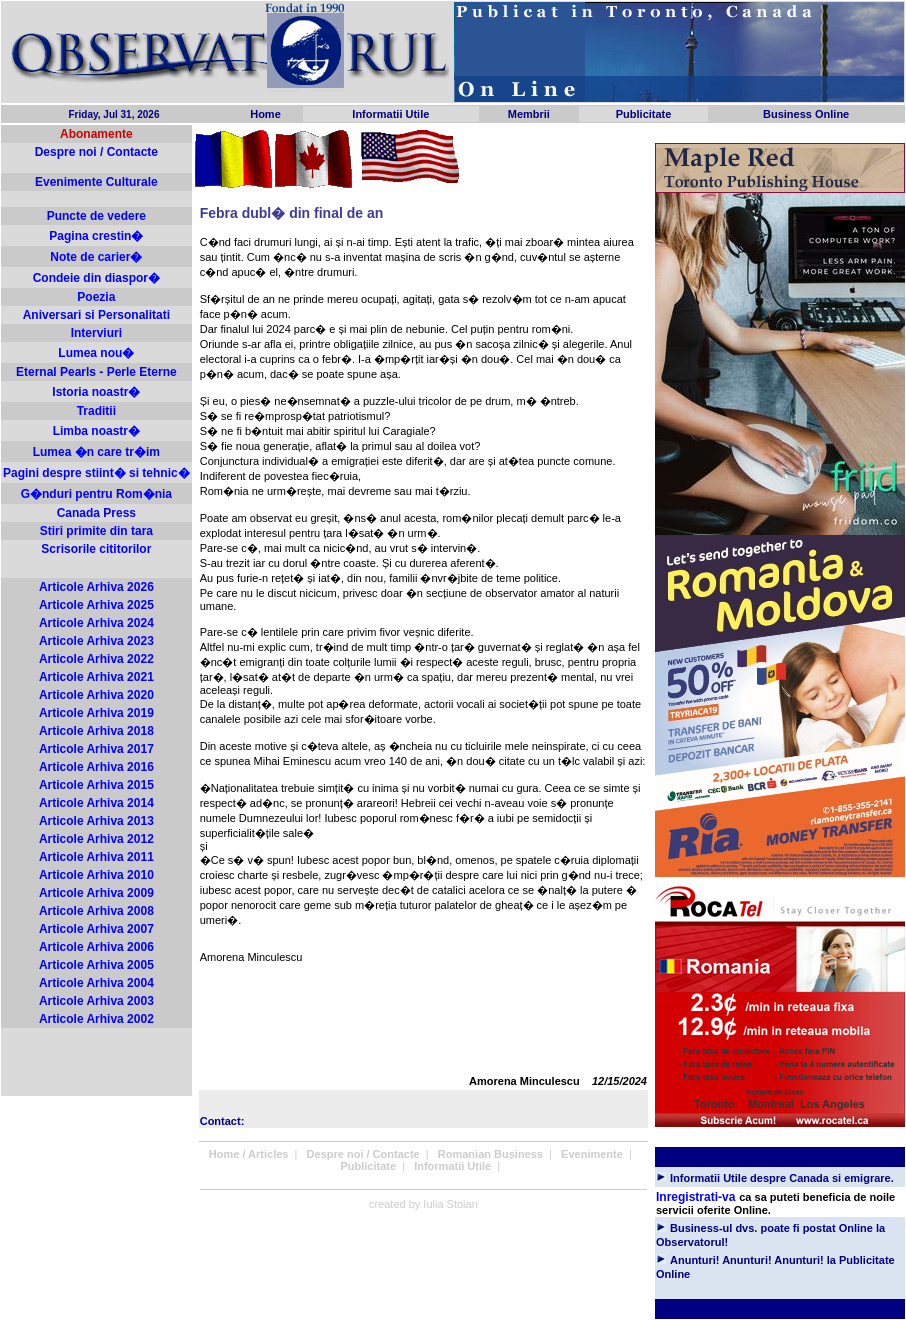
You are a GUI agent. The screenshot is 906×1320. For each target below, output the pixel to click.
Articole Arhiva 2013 (96, 821)
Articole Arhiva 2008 (96, 911)
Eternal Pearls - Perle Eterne (96, 372)
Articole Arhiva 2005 (96, 965)
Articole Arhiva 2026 (96, 587)
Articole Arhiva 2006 (96, 947)
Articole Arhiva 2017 (96, 749)
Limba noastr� (96, 431)
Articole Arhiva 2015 (96, 785)
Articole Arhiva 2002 (96, 1019)
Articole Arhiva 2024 (96, 623)
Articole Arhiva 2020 (96, 695)
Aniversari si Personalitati (96, 315)
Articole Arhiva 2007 (96, 929)
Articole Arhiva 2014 (96, 803)
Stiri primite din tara (96, 531)
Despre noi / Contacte (96, 152)
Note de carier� (96, 257)
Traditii (96, 411)
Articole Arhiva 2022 (96, 659)
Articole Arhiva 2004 (96, 983)
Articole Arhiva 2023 (96, 641)
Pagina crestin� (96, 236)
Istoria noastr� (96, 392)
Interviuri (96, 333)
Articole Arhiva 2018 (96, 731)
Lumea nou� (96, 353)
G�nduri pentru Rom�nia (96, 494)
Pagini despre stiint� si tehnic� (96, 473)
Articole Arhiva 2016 (96, 767)
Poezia (96, 297)
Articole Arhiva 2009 (96, 893)
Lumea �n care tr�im (96, 452)
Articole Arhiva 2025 (96, 605)
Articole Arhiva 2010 (96, 875)
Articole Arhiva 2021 (96, 677)
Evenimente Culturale (96, 182)
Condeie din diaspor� (96, 278)
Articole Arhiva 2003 (96, 1001)
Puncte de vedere (96, 216)
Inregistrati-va (695, 1197)
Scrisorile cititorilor (96, 549)
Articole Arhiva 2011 (96, 857)
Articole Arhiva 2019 (96, 713)
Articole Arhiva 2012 (96, 839)
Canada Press (96, 513)
